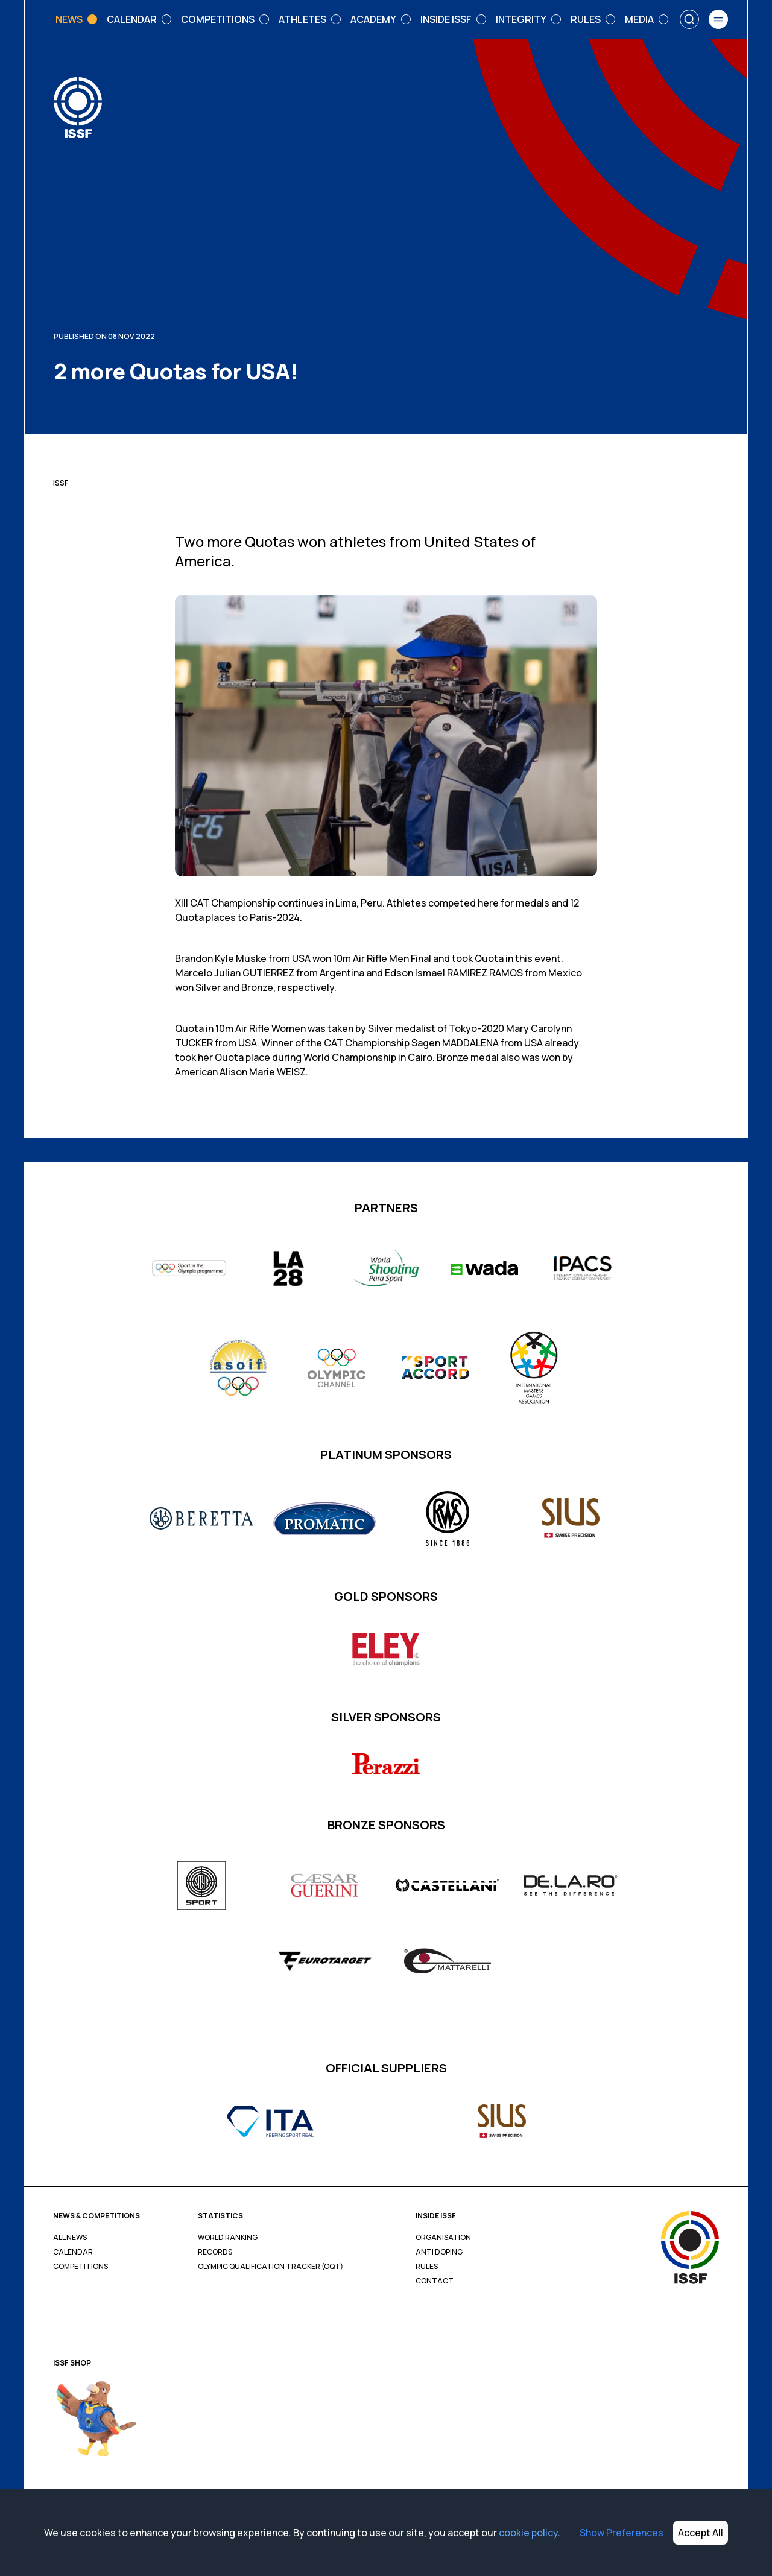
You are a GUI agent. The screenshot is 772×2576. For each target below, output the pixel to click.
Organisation (443, 2237)
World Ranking (228, 2237)
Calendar (73, 2252)
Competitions (80, 2266)
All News (70, 2237)
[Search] (689, 19)
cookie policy (528, 2532)
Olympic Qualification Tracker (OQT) (270, 2266)
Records (215, 2252)
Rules (427, 2266)
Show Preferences (621, 2532)
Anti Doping (439, 2252)
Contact (435, 2281)
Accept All (700, 2532)
